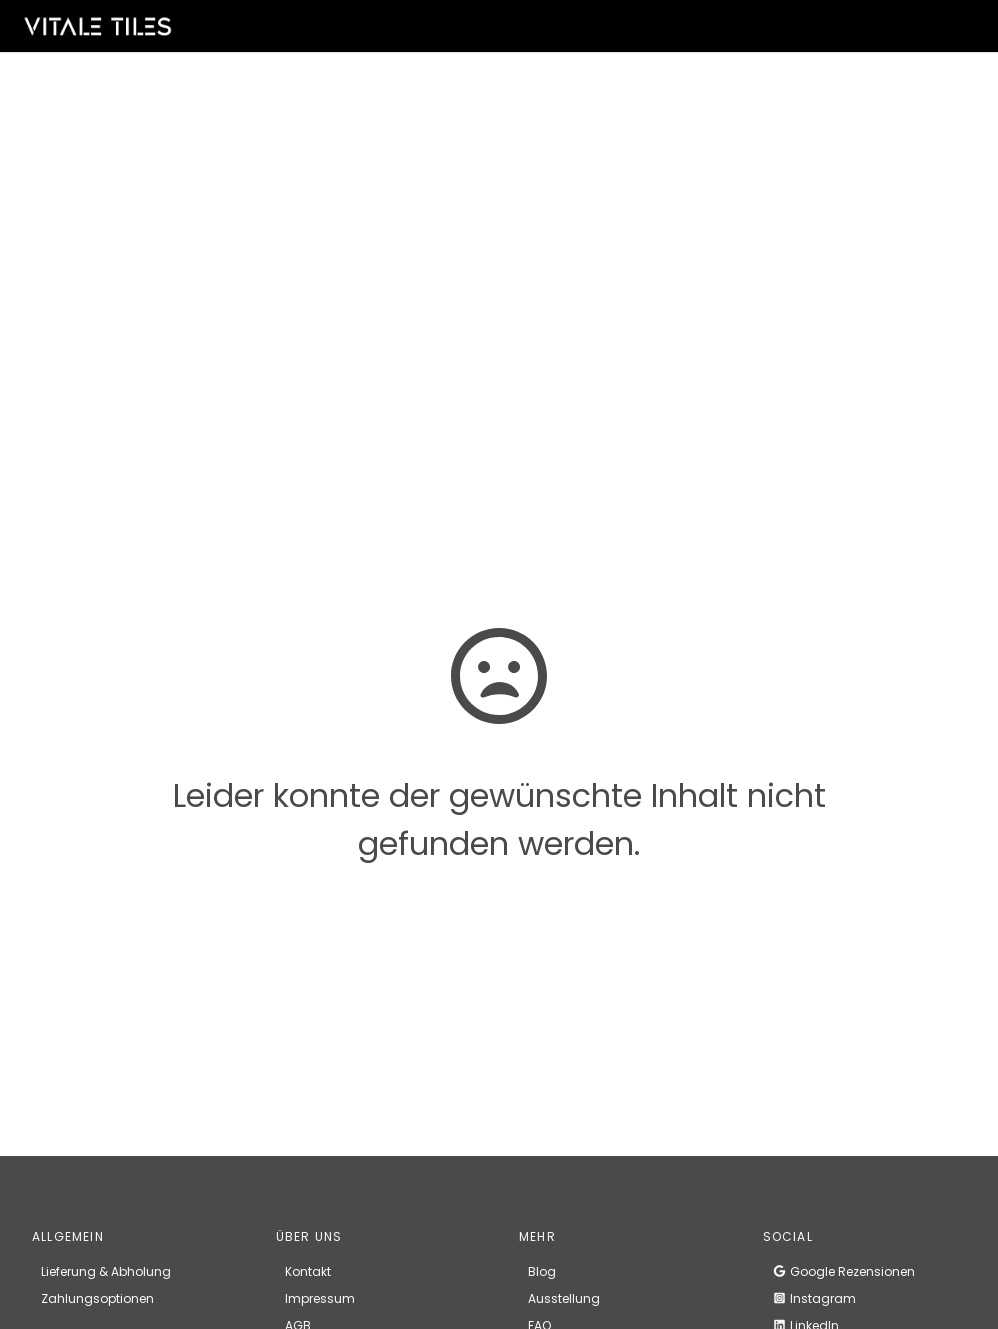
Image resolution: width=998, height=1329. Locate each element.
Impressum (320, 1298)
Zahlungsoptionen (97, 1298)
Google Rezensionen (843, 1271)
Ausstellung (564, 1298)
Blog (542, 1271)
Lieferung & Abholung (106, 1271)
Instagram (814, 1298)
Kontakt (308, 1271)
